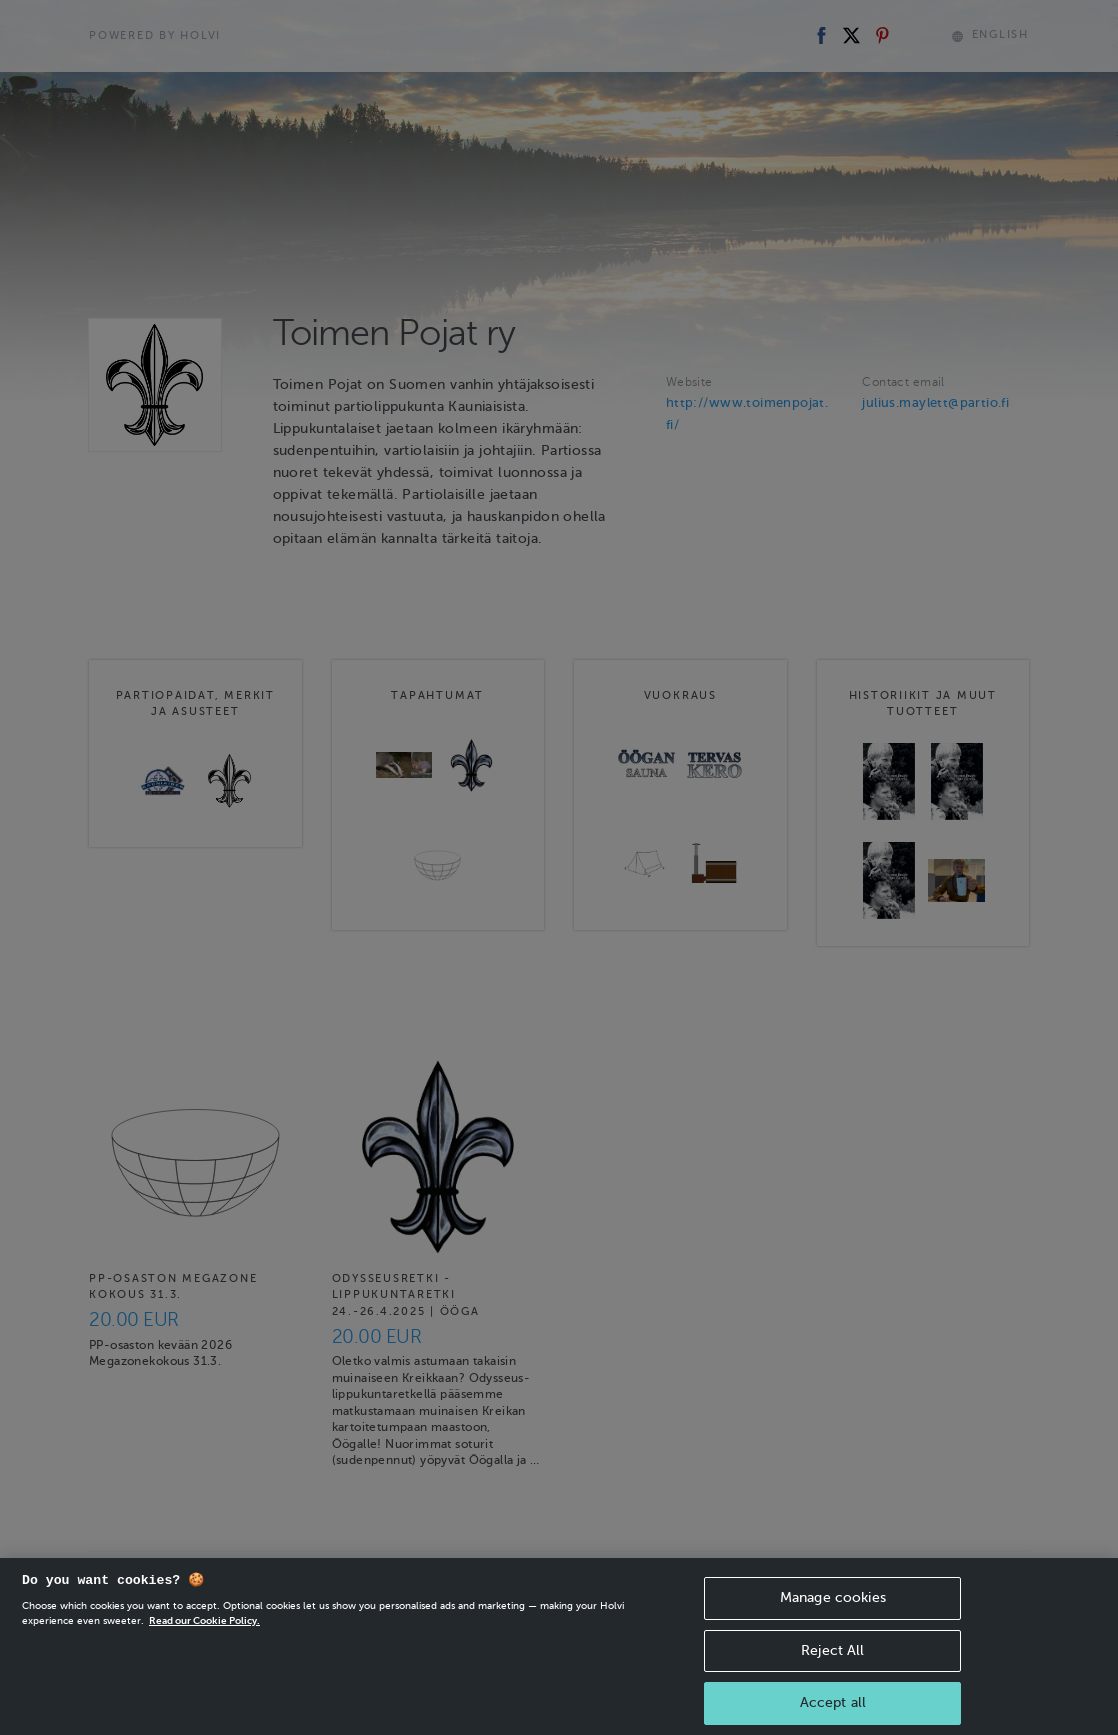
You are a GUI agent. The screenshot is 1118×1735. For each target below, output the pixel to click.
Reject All (832, 1686)
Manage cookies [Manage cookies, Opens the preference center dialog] (833, 1633)
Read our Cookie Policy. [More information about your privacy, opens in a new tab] (204, 1656)
